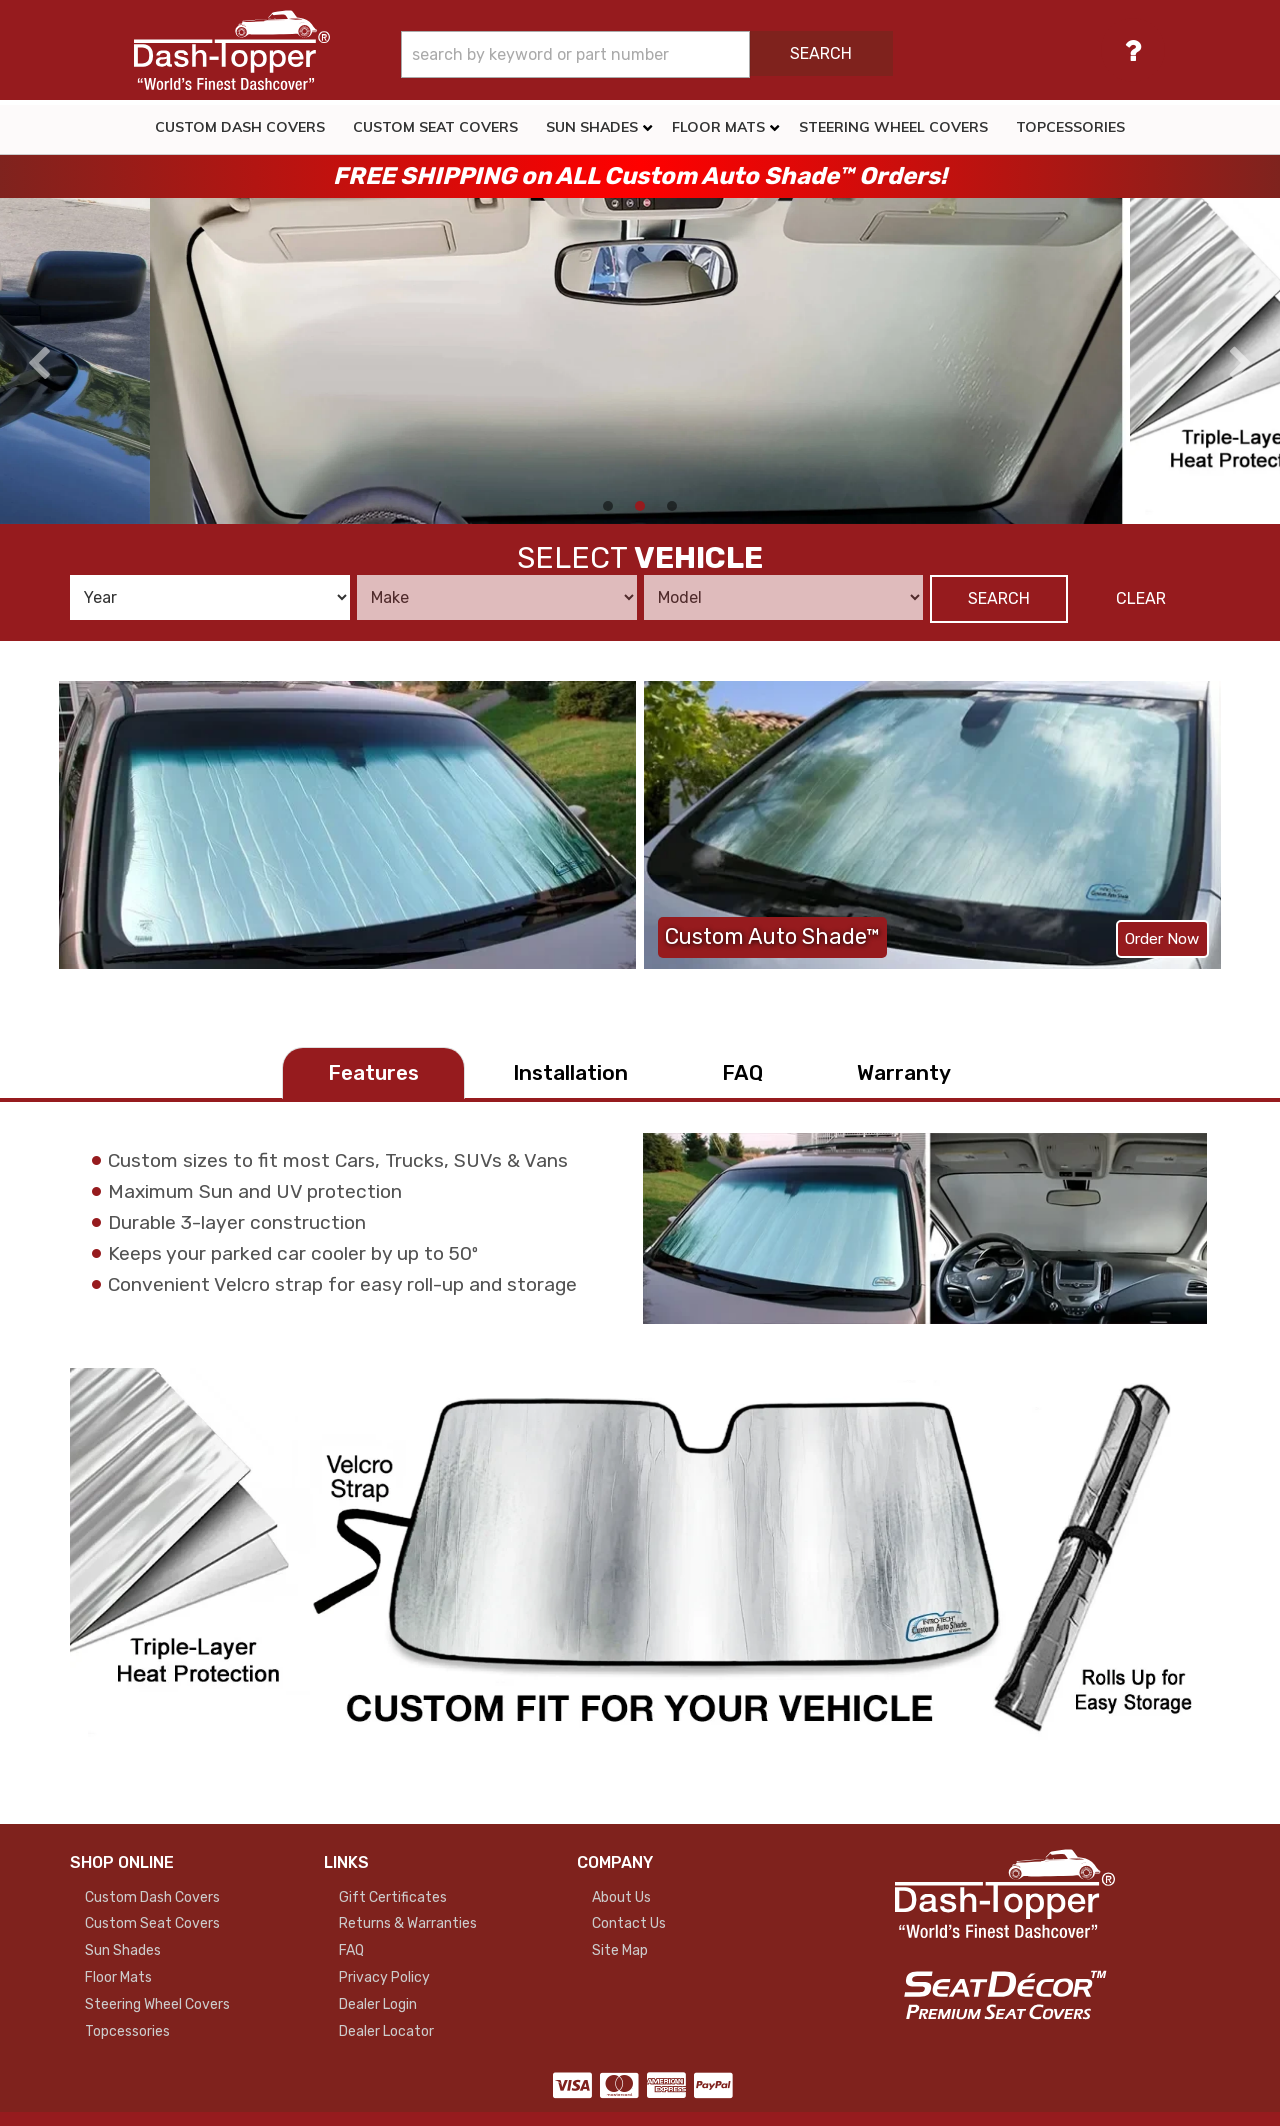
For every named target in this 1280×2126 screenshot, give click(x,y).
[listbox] (210, 597)
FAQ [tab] (742, 1072)
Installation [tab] (570, 1072)
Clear (1141, 598)
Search (999, 598)
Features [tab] (373, 1072)
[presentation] (39, 364)
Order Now (1162, 939)
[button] (692, 54)
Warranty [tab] (904, 1072)
